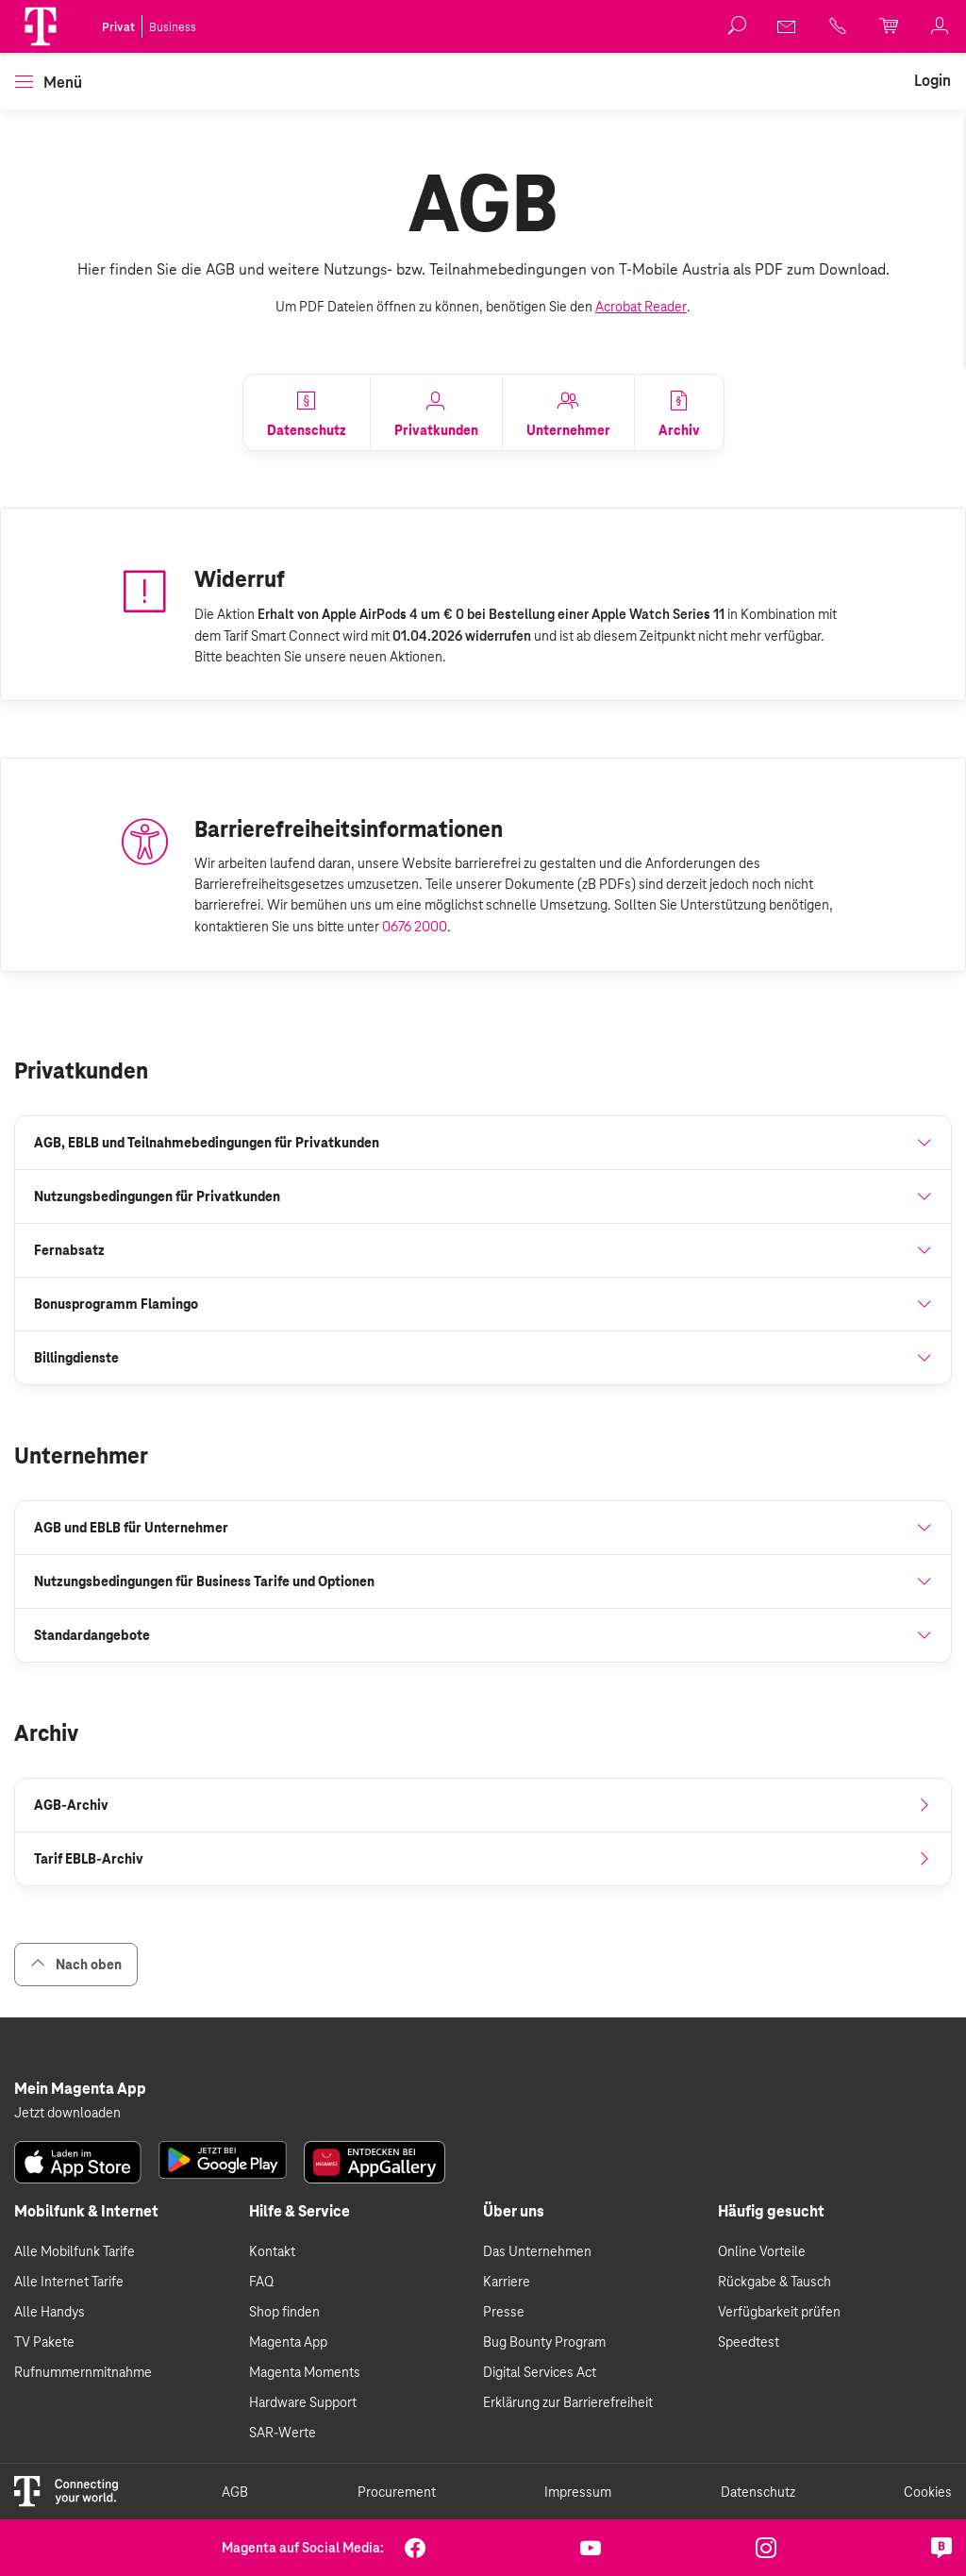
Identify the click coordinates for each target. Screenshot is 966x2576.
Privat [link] (118, 27)
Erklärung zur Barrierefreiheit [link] (568, 2402)
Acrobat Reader (641, 306)
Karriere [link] (506, 2281)
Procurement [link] (397, 2492)
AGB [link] (235, 2492)
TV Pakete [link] (44, 2341)
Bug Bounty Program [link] (544, 2341)
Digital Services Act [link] (539, 2372)
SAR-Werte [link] (282, 2432)
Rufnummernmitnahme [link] (83, 2372)
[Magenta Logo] (40, 26)
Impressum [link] (577, 2492)
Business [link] (172, 27)
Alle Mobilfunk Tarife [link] (74, 2251)
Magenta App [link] (288, 2341)
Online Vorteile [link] (762, 2251)
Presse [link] (504, 2311)
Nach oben (76, 1964)
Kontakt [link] (272, 2251)
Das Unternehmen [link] (537, 2251)
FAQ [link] (261, 2281)
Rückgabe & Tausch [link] (774, 2281)
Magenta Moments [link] (304, 2372)
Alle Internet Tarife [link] (69, 2281)
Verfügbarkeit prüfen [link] (779, 2311)
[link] (787, 26)
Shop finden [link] (284, 2311)
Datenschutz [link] (758, 2492)
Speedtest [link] (748, 2341)
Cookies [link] (928, 2492)
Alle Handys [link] (49, 2311)
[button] (40, 26)
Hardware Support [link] (303, 2402)
